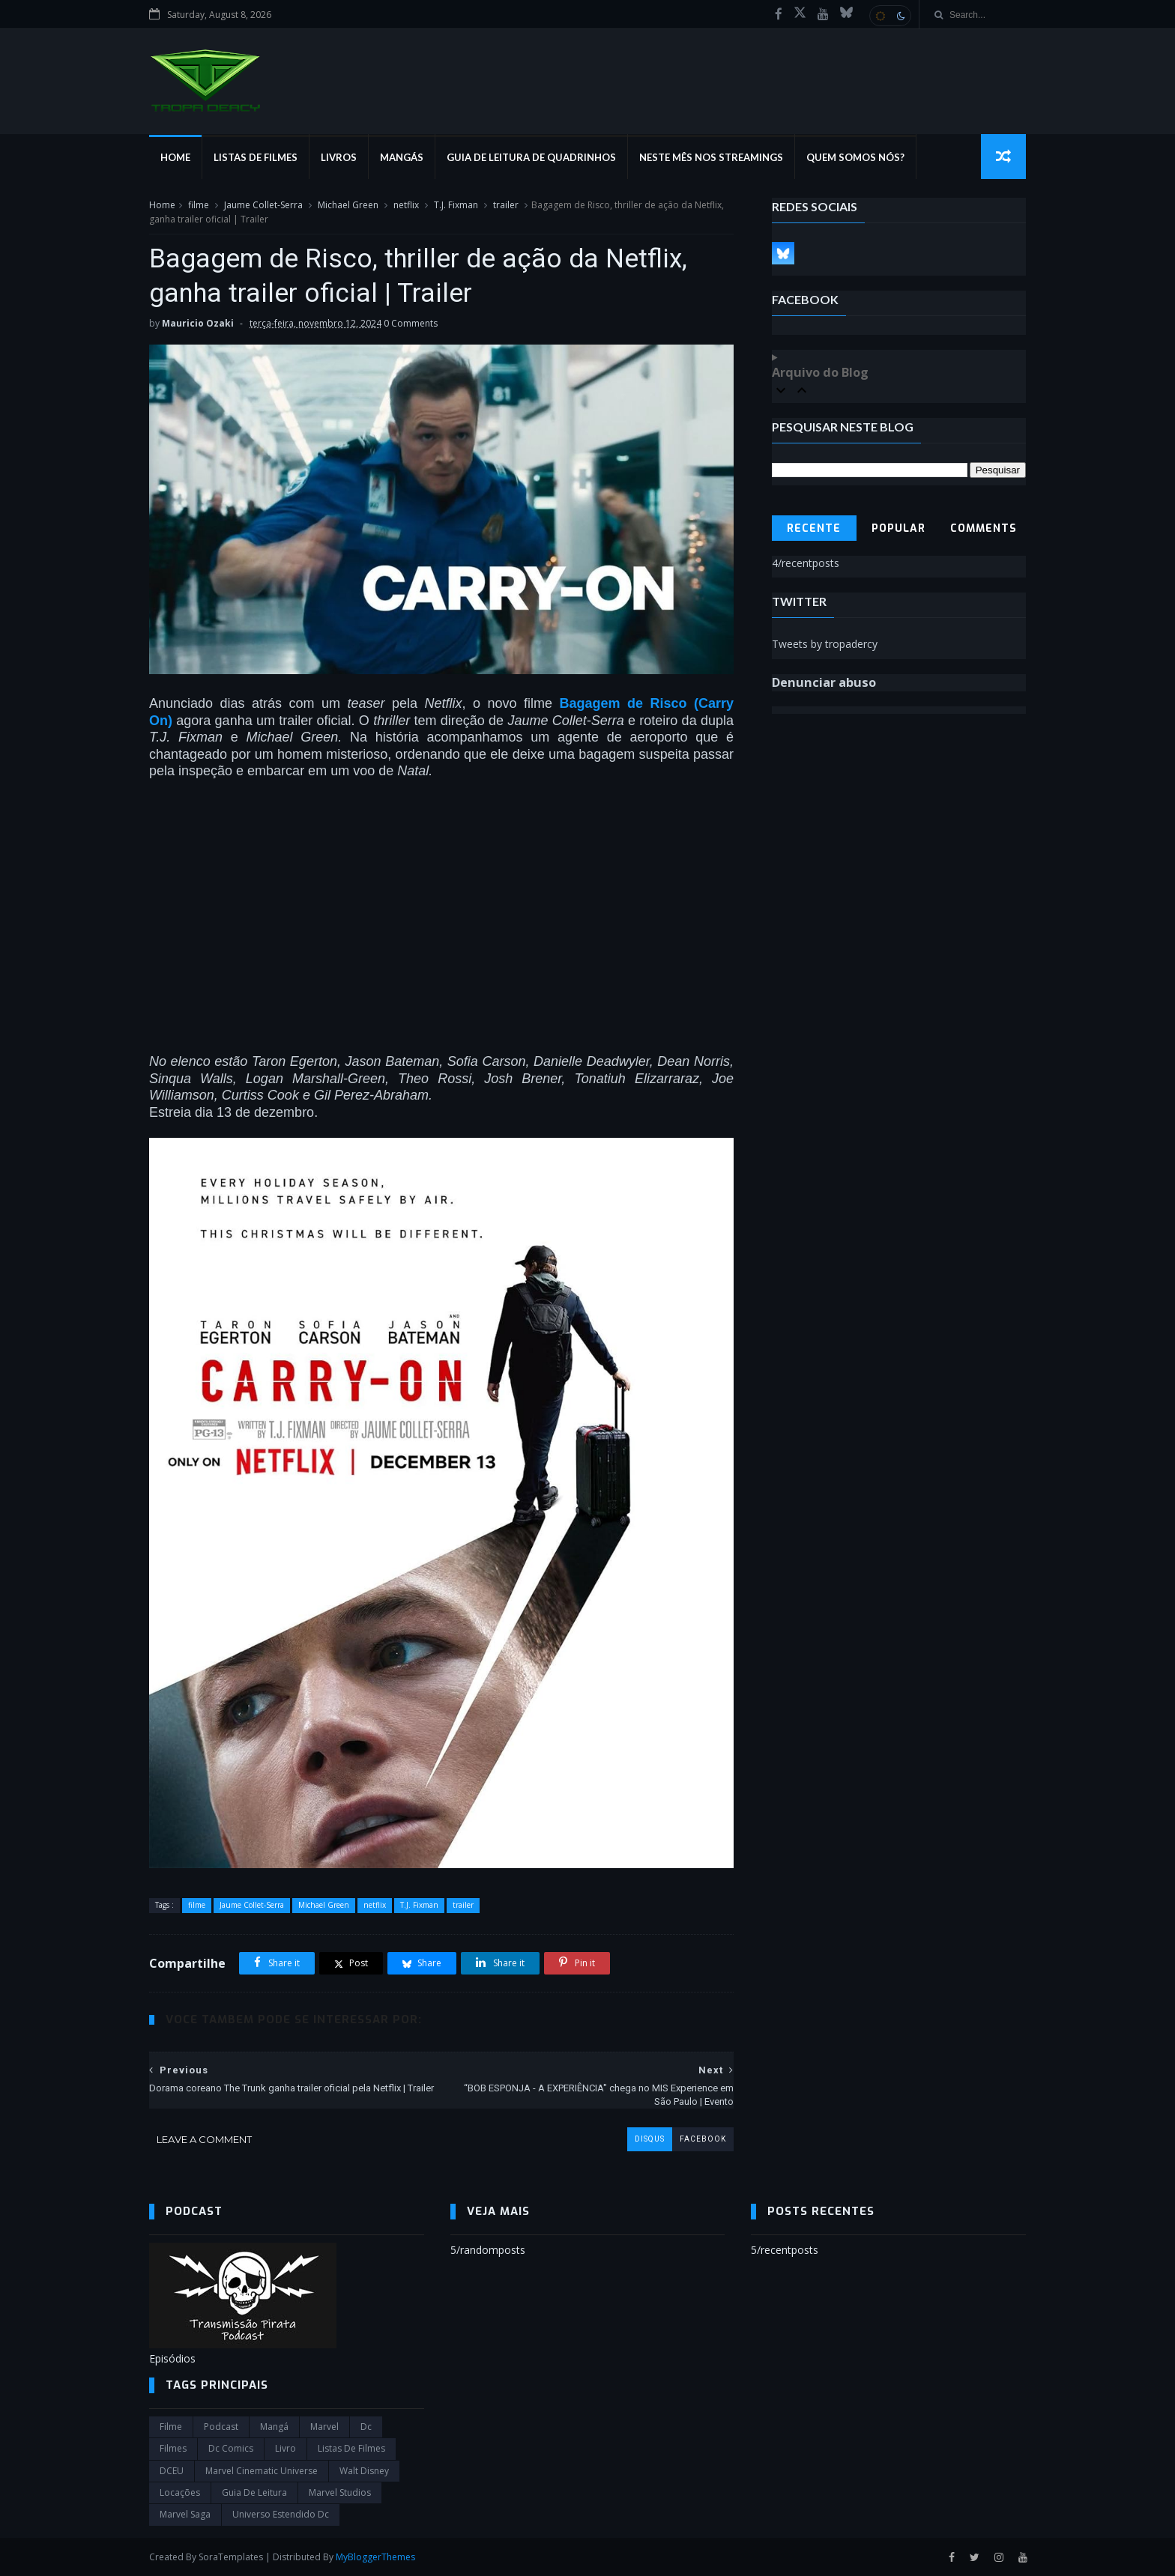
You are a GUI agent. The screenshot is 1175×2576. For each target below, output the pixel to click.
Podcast (221, 2426)
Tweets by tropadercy (825, 644)
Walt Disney (364, 2470)
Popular (898, 528)
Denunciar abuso (824, 682)
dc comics (230, 2448)
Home (175, 157)
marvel (324, 2426)
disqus (650, 2139)
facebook (703, 2139)
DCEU (172, 2470)
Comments (983, 528)
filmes (173, 2448)
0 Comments (411, 323)
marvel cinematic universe (261, 2470)
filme (198, 204)
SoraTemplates (231, 2557)
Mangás (401, 157)
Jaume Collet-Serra (263, 204)
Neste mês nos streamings (711, 157)
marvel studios (340, 2492)
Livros (339, 157)
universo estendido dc (280, 2514)
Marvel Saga (185, 2514)
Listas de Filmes (255, 157)
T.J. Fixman (456, 204)
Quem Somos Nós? (855, 157)
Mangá (274, 2426)
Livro (285, 2448)
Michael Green (348, 204)
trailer (506, 204)
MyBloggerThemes (375, 2557)
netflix (406, 204)
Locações (180, 2492)
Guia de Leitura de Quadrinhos (531, 157)
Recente (814, 528)
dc (366, 2426)
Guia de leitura (254, 2492)
